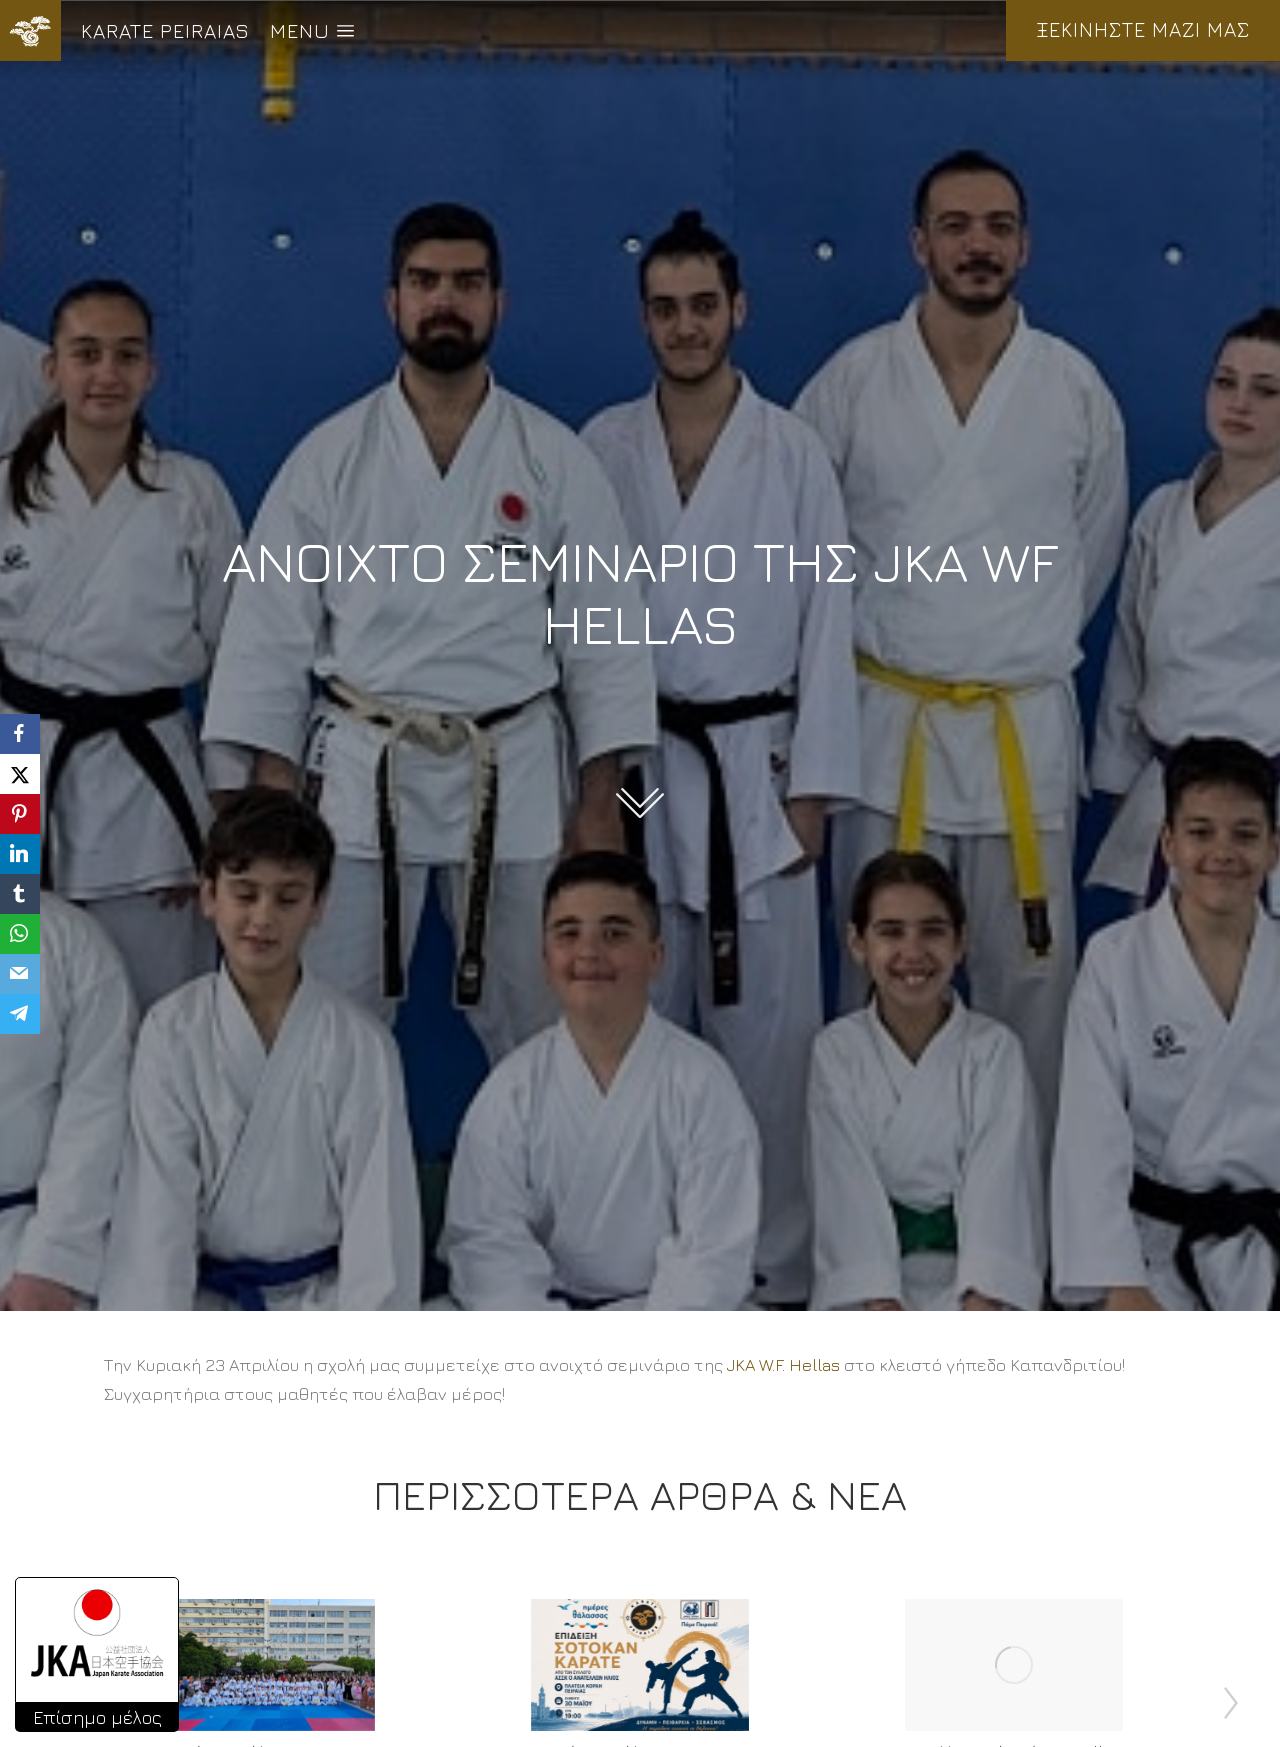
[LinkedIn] (20, 854)
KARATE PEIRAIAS (165, 30)
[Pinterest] (20, 814)
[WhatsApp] (20, 934)
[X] (20, 774)
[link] (783, 1365)
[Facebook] (20, 734)
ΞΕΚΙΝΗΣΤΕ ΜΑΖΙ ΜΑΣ (1143, 29)
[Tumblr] (20, 894)
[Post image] (266, 1665)
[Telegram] (20, 1014)
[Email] (20, 974)
